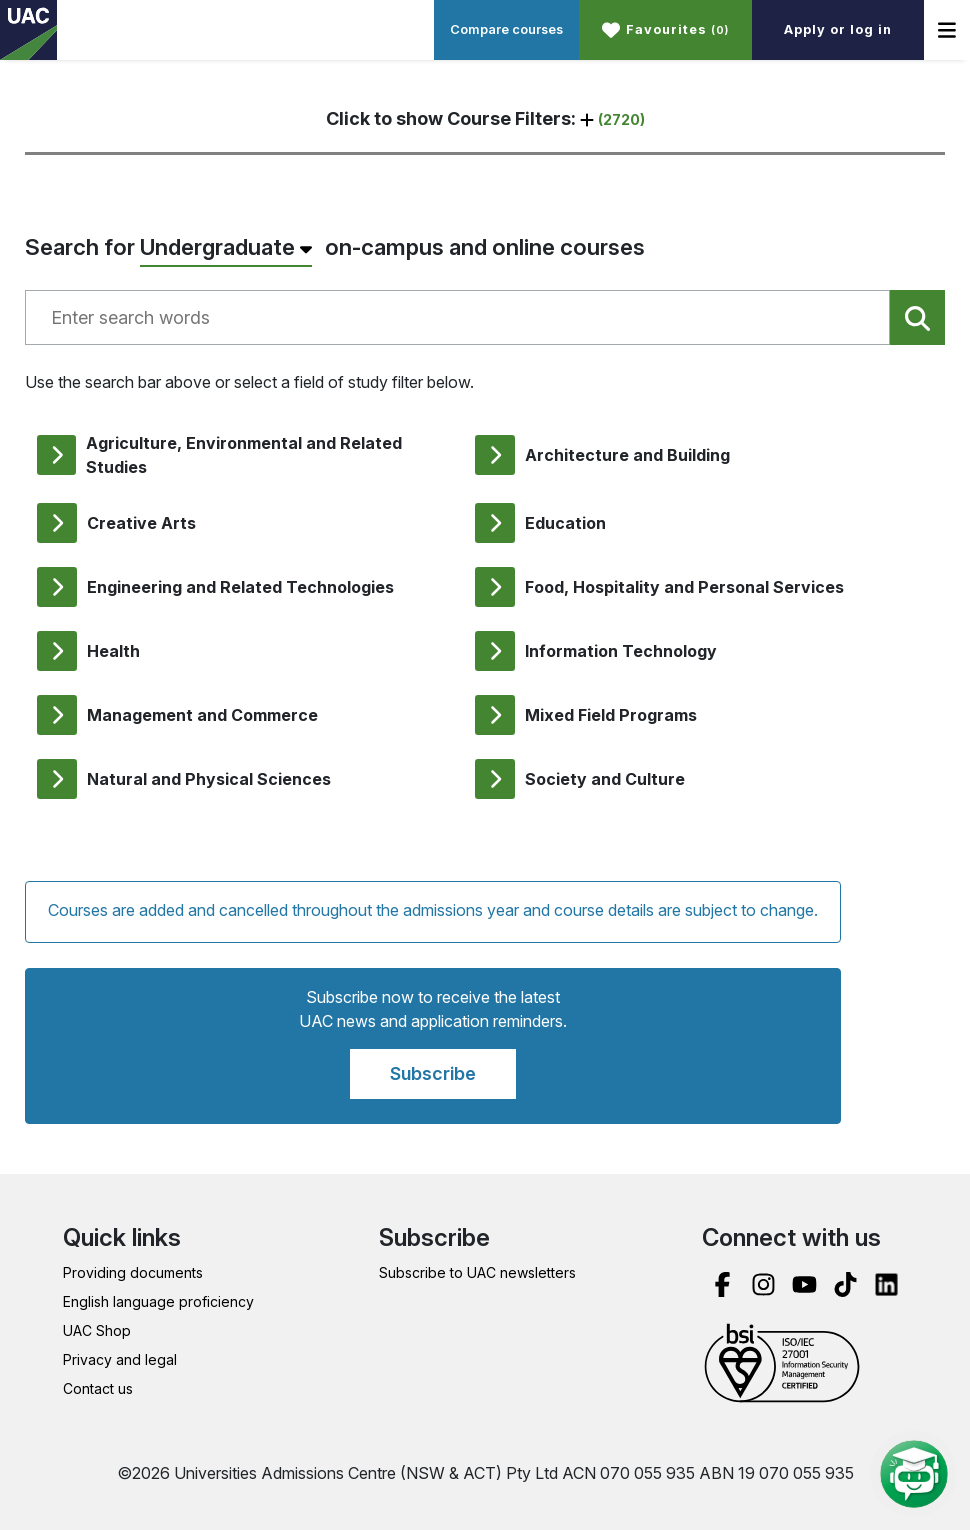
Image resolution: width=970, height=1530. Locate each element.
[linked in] (886, 1284)
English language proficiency (158, 1301)
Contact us (98, 1388)
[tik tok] (845, 1284)
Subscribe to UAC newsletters (477, 1272)
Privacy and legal (120, 1359)
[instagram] (763, 1284)
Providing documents (133, 1272)
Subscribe (433, 1073)
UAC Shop (97, 1330)
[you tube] (804, 1284)
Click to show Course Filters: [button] (485, 118)
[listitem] (244, 455)
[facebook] (722, 1284)
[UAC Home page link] (28, 30)
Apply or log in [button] (838, 29)
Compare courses (506, 29)
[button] (665, 30)
